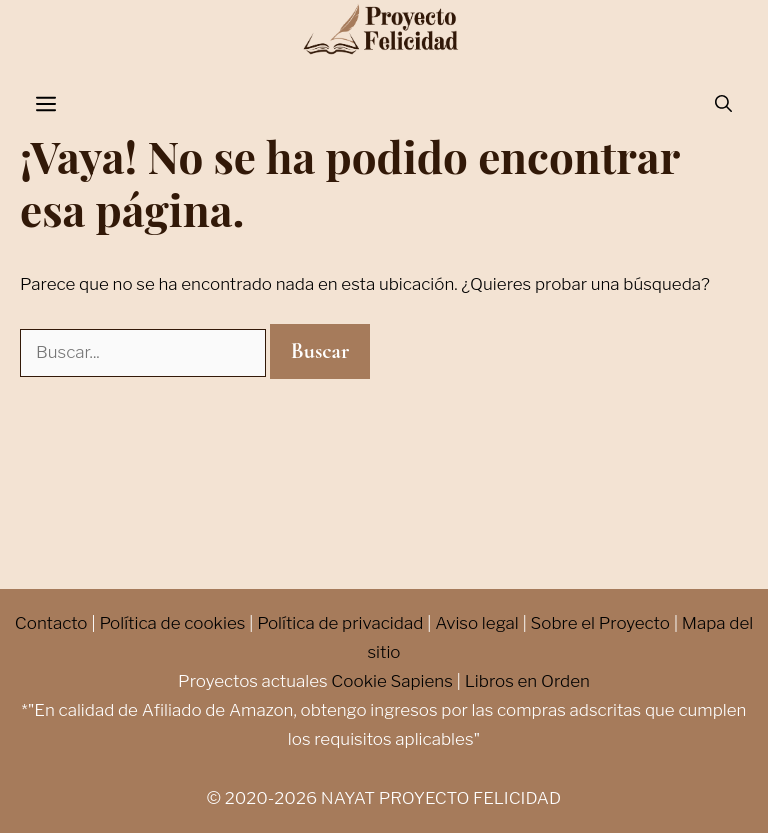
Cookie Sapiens (392, 681)
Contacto (51, 623)
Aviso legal (477, 623)
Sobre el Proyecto (600, 623)
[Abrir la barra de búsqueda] (723, 105)
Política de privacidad (340, 623)
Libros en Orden (527, 681)
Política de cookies (172, 623)
